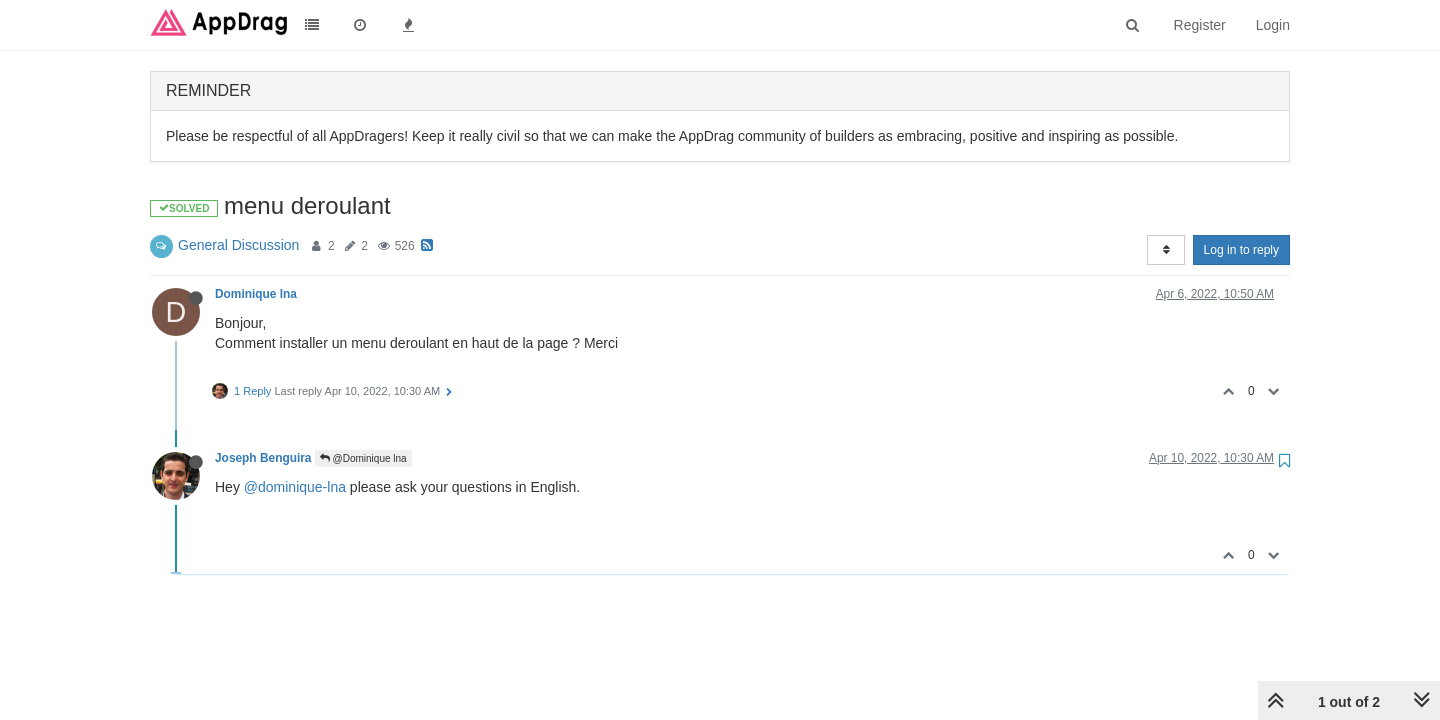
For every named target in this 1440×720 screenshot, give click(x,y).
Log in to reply (1241, 250)
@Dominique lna (363, 458)
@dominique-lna (295, 487)
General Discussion (238, 245)
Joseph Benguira (263, 458)
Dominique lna (256, 294)
